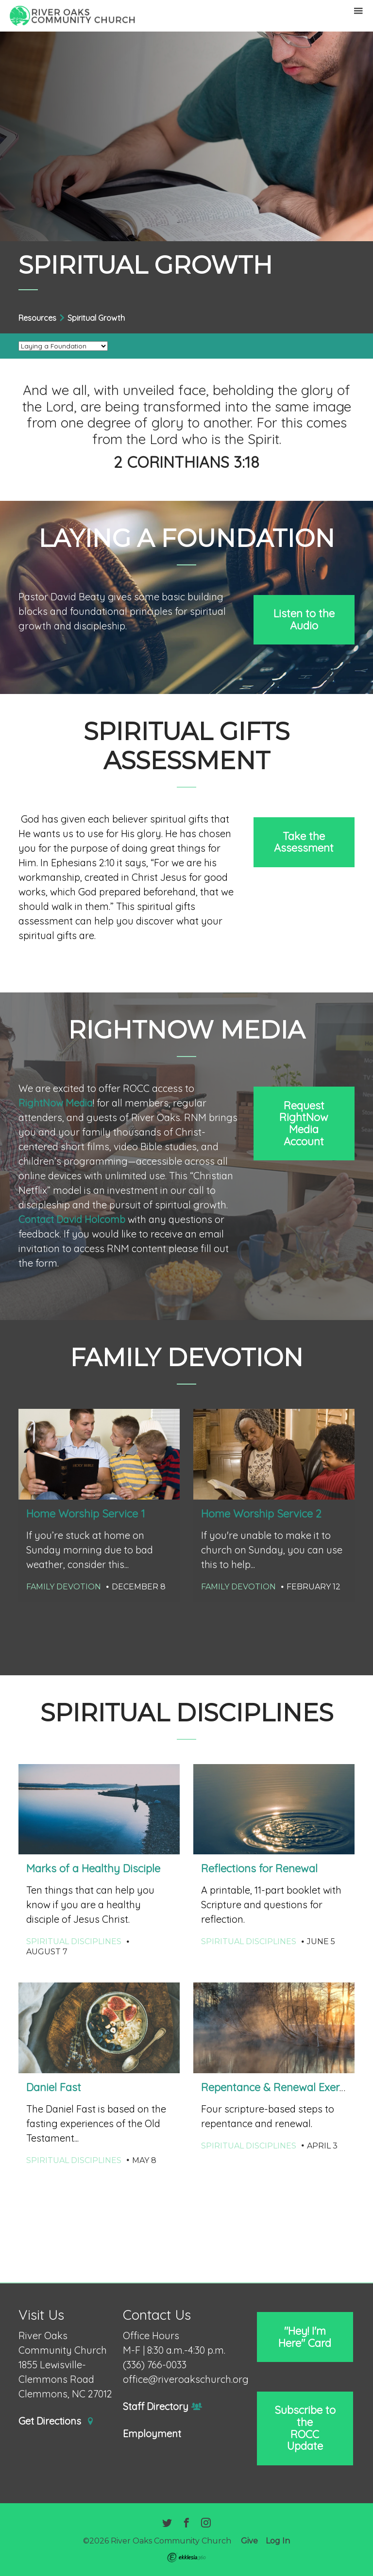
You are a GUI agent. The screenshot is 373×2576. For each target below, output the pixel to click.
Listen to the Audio (304, 619)
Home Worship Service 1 (85, 1513)
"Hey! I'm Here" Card (304, 2337)
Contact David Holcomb (71, 1219)
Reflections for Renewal (259, 1868)
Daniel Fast (53, 2087)
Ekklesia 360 (186, 2557)
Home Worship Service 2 (261, 1513)
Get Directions (56, 2421)
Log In (278, 2540)
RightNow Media (55, 1103)
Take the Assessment (304, 842)
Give (249, 2540)
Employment (152, 2434)
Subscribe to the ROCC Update (305, 2428)
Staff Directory (162, 2406)
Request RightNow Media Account (303, 1123)
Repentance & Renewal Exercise (279, 2087)
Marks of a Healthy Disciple (93, 1868)
